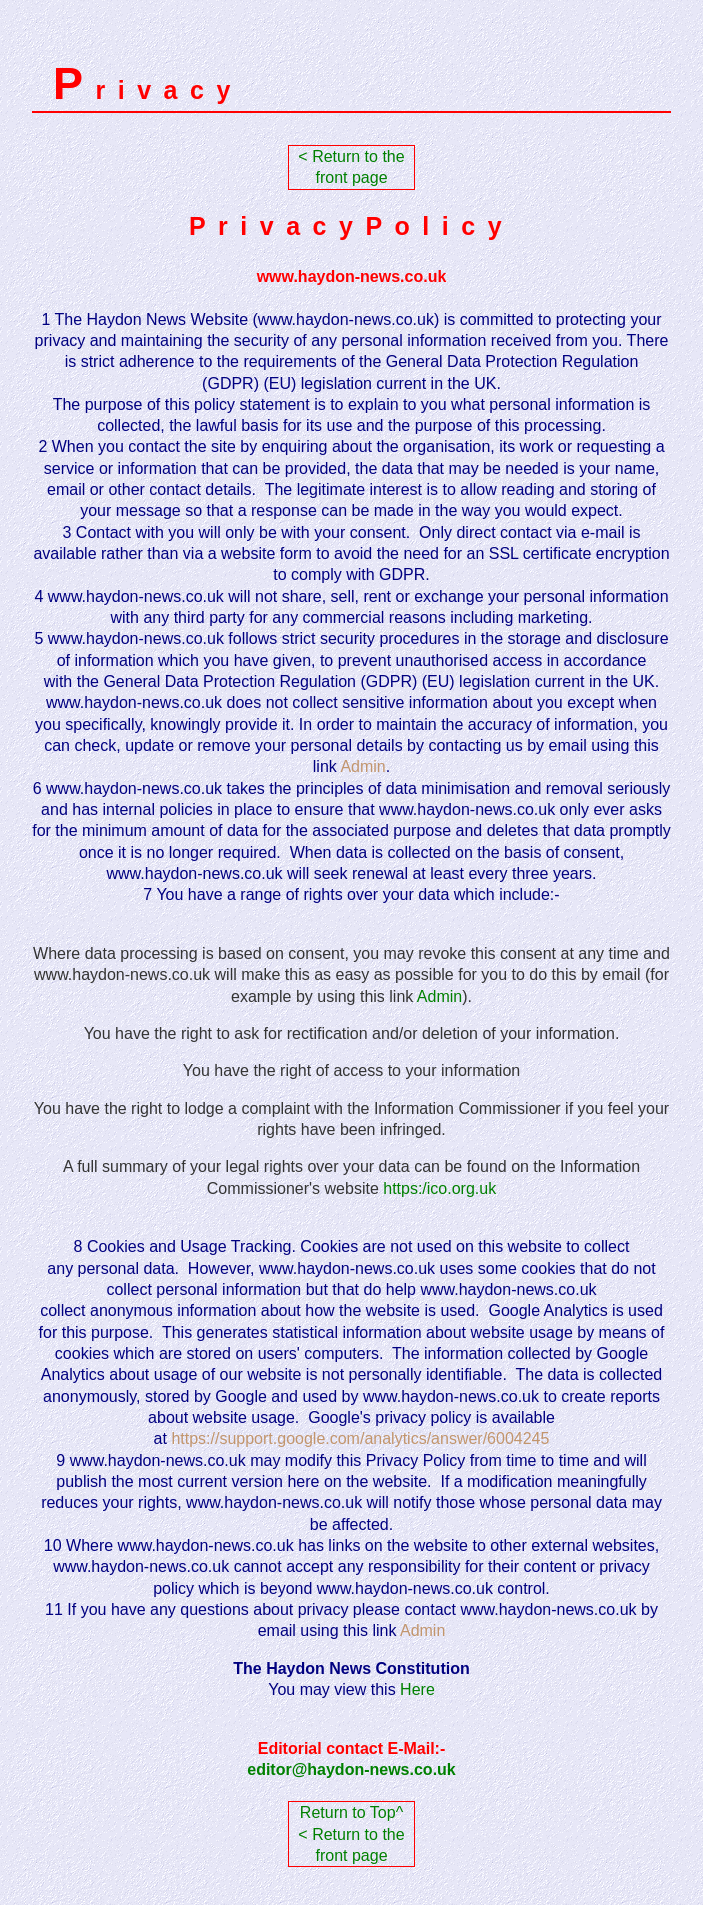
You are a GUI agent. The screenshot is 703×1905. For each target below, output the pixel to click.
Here (417, 1689)
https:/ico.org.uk (439, 1188)
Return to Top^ (351, 1812)
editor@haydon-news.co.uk (351, 1769)
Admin (439, 996)
